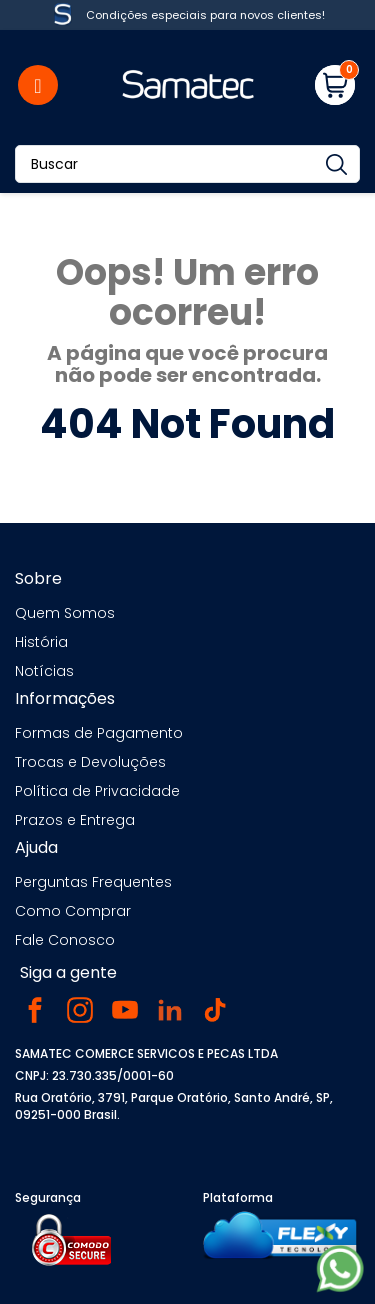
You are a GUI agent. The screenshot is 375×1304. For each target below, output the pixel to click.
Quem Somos (65, 613)
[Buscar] (187, 164)
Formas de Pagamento (99, 733)
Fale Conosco (65, 940)
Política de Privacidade (97, 791)
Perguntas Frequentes (93, 882)
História (41, 642)
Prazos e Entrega (75, 820)
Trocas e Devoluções (90, 762)
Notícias (44, 671)
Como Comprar (73, 911)
